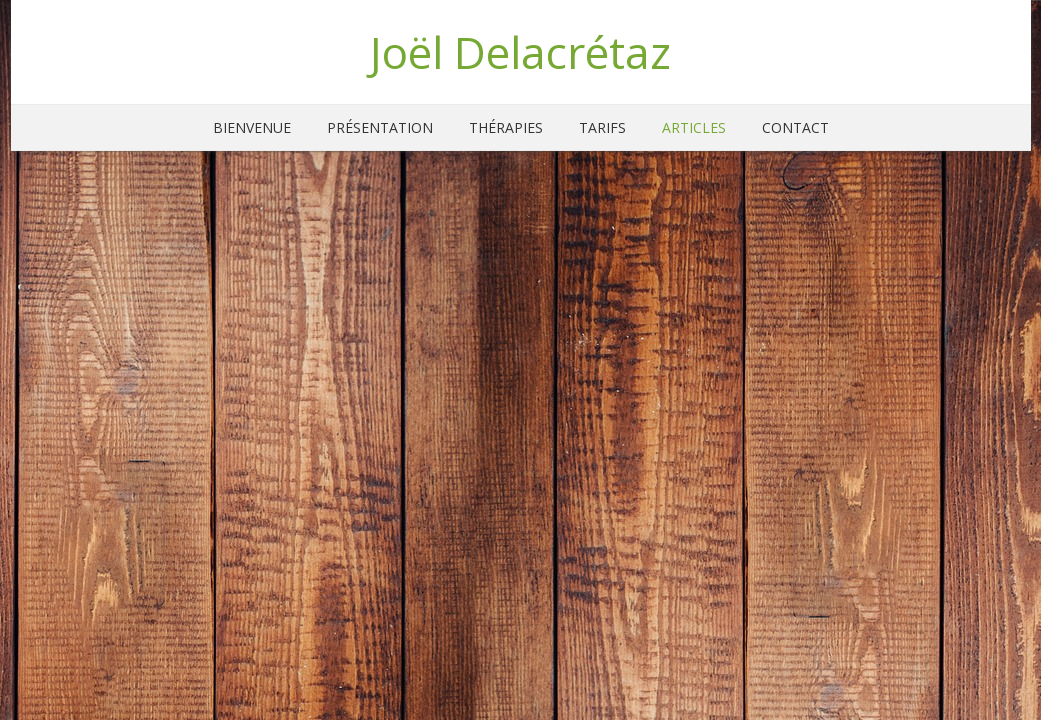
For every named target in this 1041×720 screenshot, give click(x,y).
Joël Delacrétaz (520, 52)
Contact (795, 127)
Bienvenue (252, 127)
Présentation (380, 127)
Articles (694, 127)
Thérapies (506, 127)
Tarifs (602, 127)
